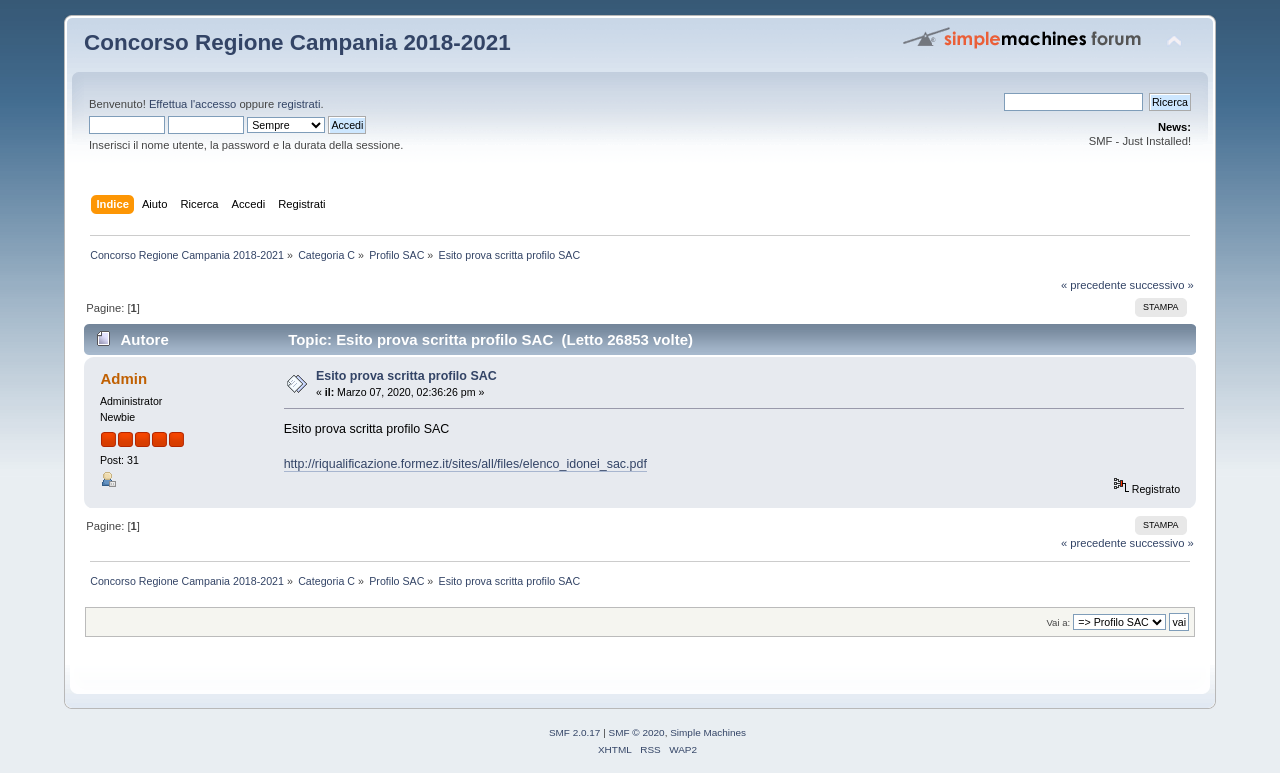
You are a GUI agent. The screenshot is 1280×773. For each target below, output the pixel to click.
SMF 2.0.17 (575, 732)
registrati (298, 104)
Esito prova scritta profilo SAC (406, 376)
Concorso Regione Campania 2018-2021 (297, 42)
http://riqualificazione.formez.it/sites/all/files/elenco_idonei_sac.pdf (465, 464)
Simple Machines (708, 732)
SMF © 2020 (637, 732)
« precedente (1094, 285)
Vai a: (1058, 622)
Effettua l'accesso (192, 104)
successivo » (1162, 285)
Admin (123, 378)
